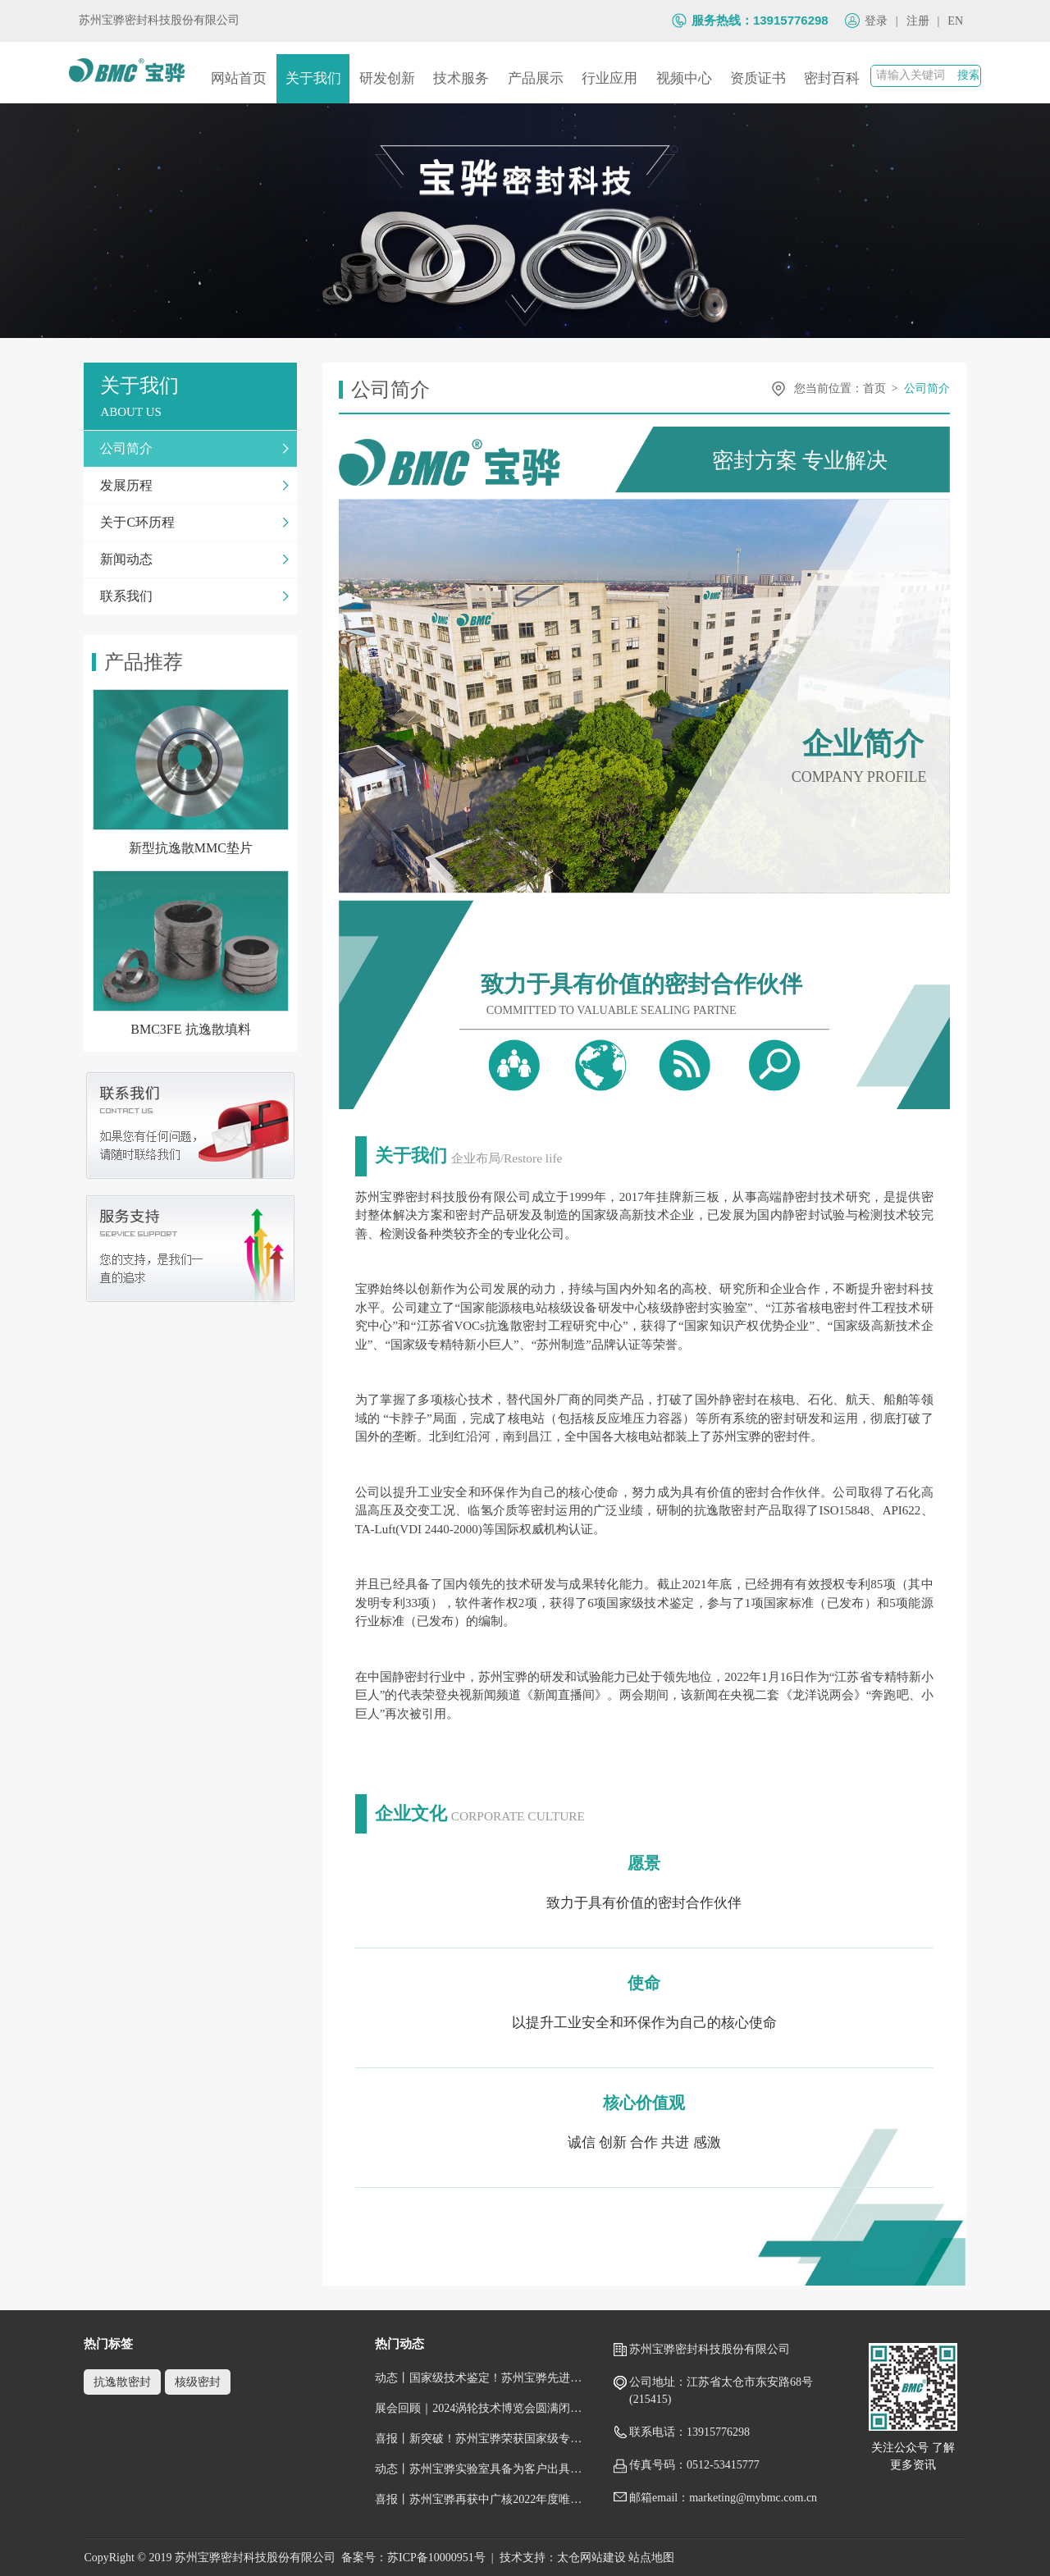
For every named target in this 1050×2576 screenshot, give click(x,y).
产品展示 (536, 78)
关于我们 (313, 78)
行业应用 (609, 78)
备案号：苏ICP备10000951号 (413, 2557)
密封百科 (832, 78)
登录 (876, 21)
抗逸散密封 (122, 2382)
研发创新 (387, 78)
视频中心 (684, 78)
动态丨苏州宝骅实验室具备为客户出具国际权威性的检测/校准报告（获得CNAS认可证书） (481, 2469)
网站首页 (239, 78)
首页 (874, 388)
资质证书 (758, 78)
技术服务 (461, 78)
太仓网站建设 (591, 2557)
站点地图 (651, 2557)
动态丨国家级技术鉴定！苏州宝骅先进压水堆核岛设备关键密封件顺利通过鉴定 (481, 2378)
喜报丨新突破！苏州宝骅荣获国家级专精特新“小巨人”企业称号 (481, 2438)
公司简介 (927, 388)
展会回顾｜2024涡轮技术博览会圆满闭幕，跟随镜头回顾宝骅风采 (481, 2408)
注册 (917, 21)
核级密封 (198, 2382)
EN (955, 21)
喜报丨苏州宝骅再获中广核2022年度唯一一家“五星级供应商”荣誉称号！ (481, 2499)
